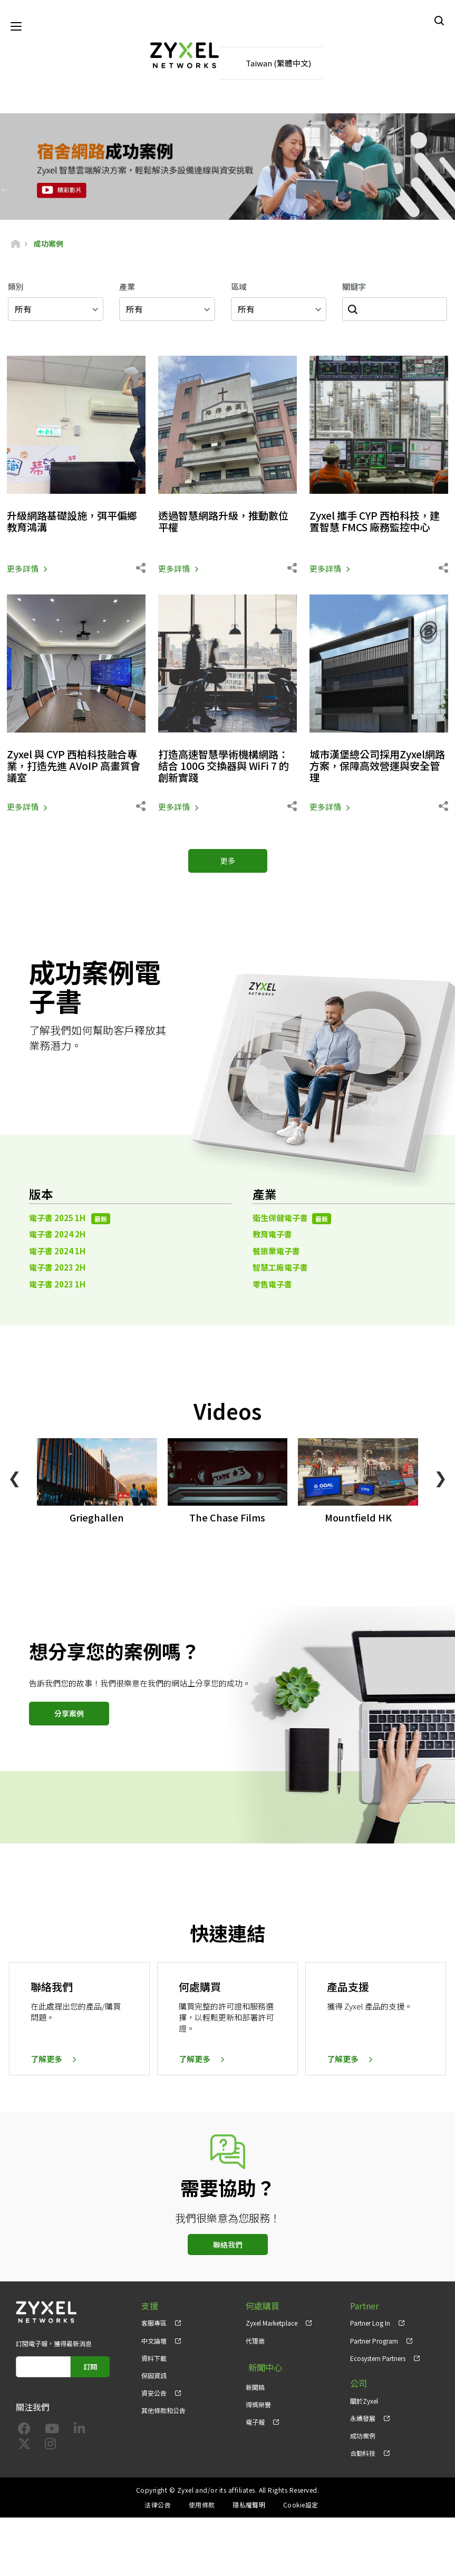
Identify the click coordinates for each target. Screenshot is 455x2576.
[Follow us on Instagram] (50, 2446)
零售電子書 (272, 1285)
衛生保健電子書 (292, 1218)
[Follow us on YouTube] (52, 2431)
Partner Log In (370, 2324)
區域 (239, 287)
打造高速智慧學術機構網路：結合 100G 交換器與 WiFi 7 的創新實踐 (227, 766)
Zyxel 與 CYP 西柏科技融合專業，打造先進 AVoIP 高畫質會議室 (76, 766)
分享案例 (69, 1714)
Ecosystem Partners (377, 2359)
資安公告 (154, 2393)
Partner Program (374, 2341)
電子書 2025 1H (69, 1218)
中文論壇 (154, 2341)
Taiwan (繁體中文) (278, 63)
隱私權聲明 (249, 2506)
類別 (16, 287)
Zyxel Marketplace (271, 2324)
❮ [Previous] (14, 1477)
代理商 (255, 2341)
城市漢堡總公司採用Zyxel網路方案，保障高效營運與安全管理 (378, 766)
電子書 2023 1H (57, 1285)
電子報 (255, 2419)
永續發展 (362, 2419)
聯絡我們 (228, 2245)
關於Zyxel (364, 2401)
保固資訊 (154, 2376)
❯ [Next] (440, 1477)
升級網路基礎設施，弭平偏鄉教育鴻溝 (75, 522)
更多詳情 (22, 569)
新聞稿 (255, 2384)
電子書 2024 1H (57, 1251)
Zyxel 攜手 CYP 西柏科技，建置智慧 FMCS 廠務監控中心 (378, 522)
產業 (127, 287)
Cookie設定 (300, 2506)
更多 (227, 861)
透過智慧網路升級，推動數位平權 (226, 522)
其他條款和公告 (163, 2411)
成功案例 (362, 2436)
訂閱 (90, 2368)
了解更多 (46, 2059)
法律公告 (157, 2506)
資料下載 (154, 2359)
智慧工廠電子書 (280, 1268)
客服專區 (154, 2324)
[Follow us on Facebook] (24, 2431)
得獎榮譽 (258, 2401)
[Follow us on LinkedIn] (79, 2431)
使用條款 (202, 2506)
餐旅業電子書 (276, 1251)
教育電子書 (272, 1235)
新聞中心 (262, 2367)
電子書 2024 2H (57, 1235)
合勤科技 (362, 2454)
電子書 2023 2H (57, 1268)
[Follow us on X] (24, 2446)
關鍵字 (354, 287)
